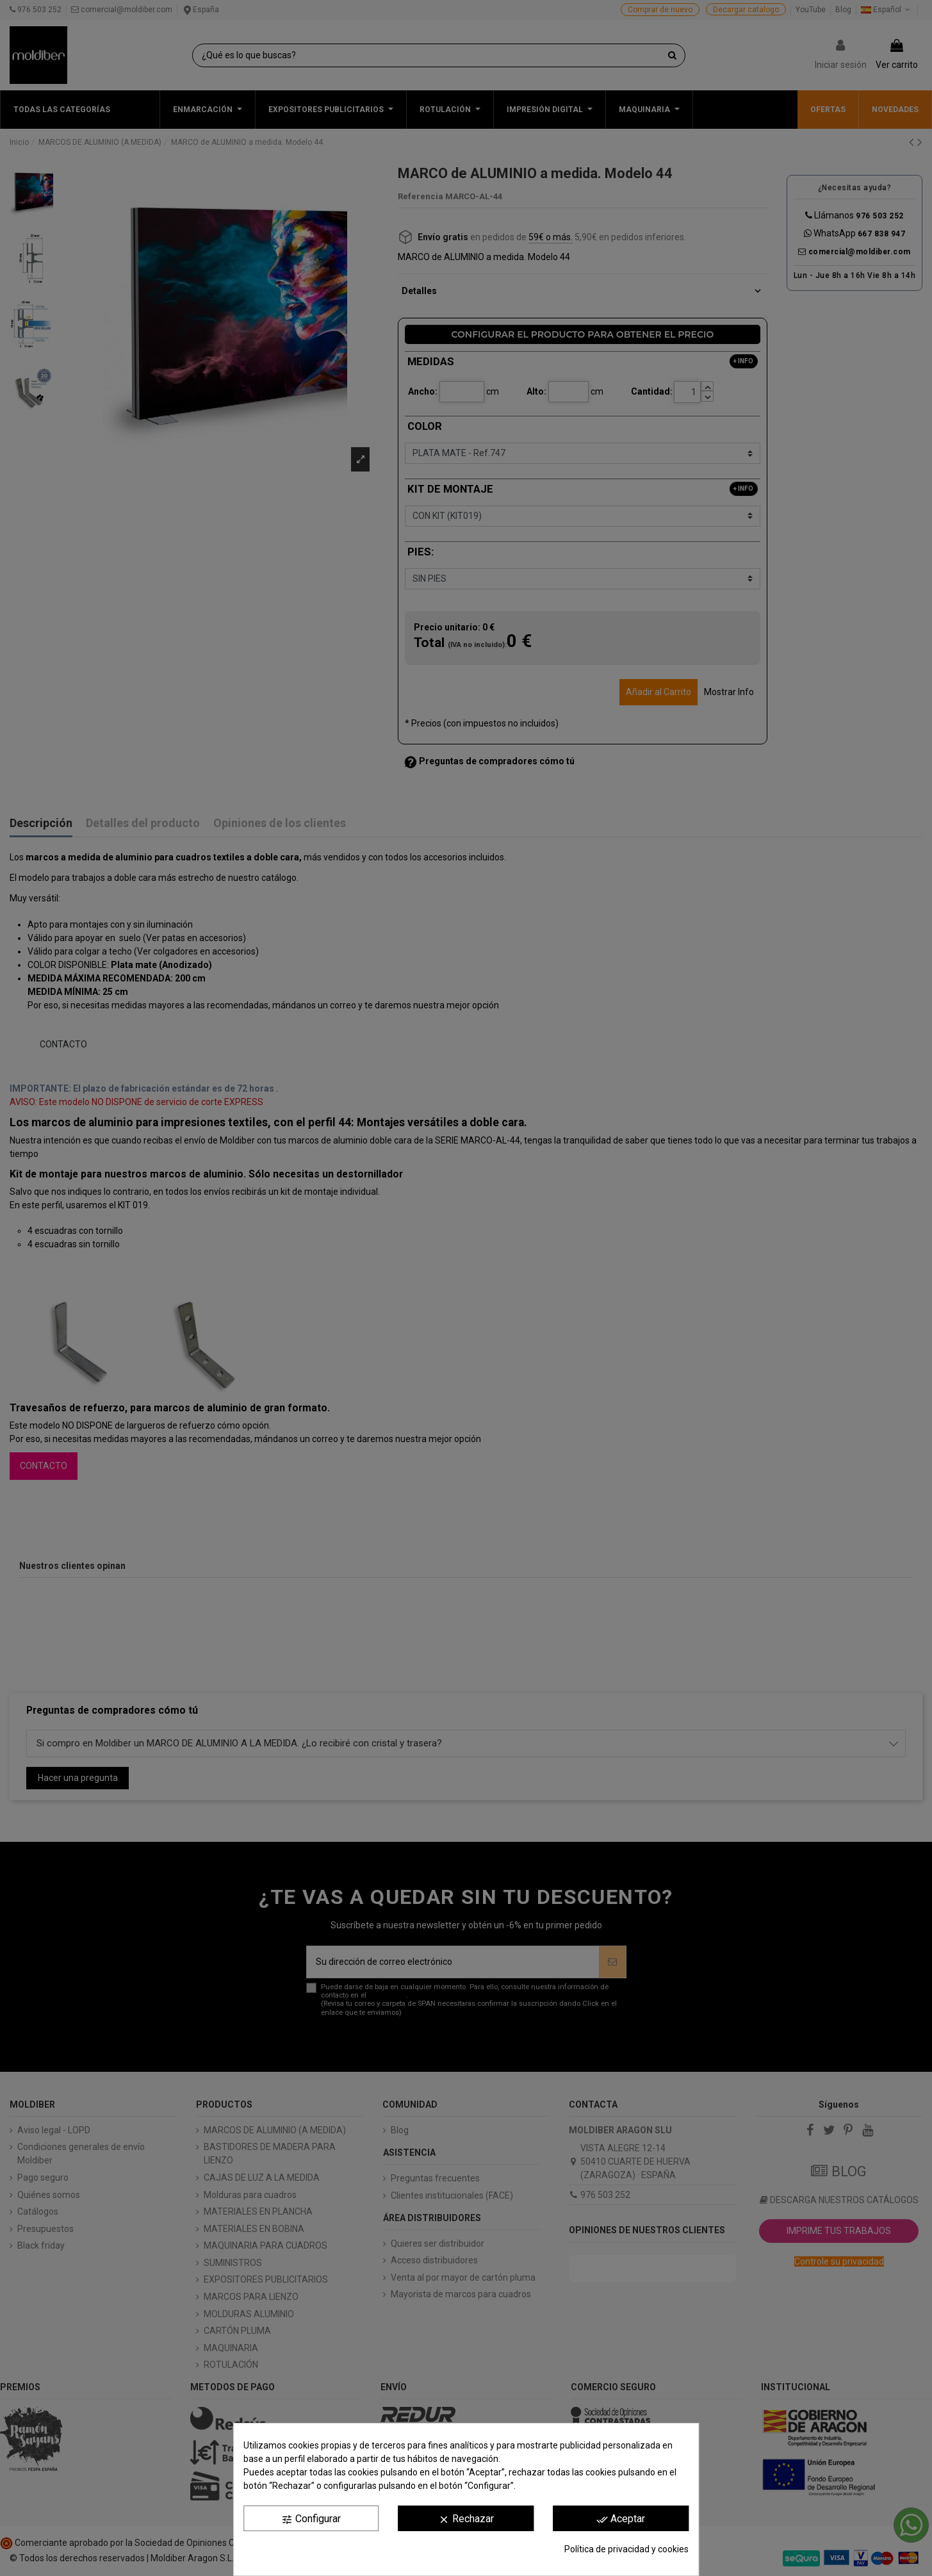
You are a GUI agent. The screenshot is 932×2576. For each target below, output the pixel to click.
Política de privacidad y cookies (626, 2549)
